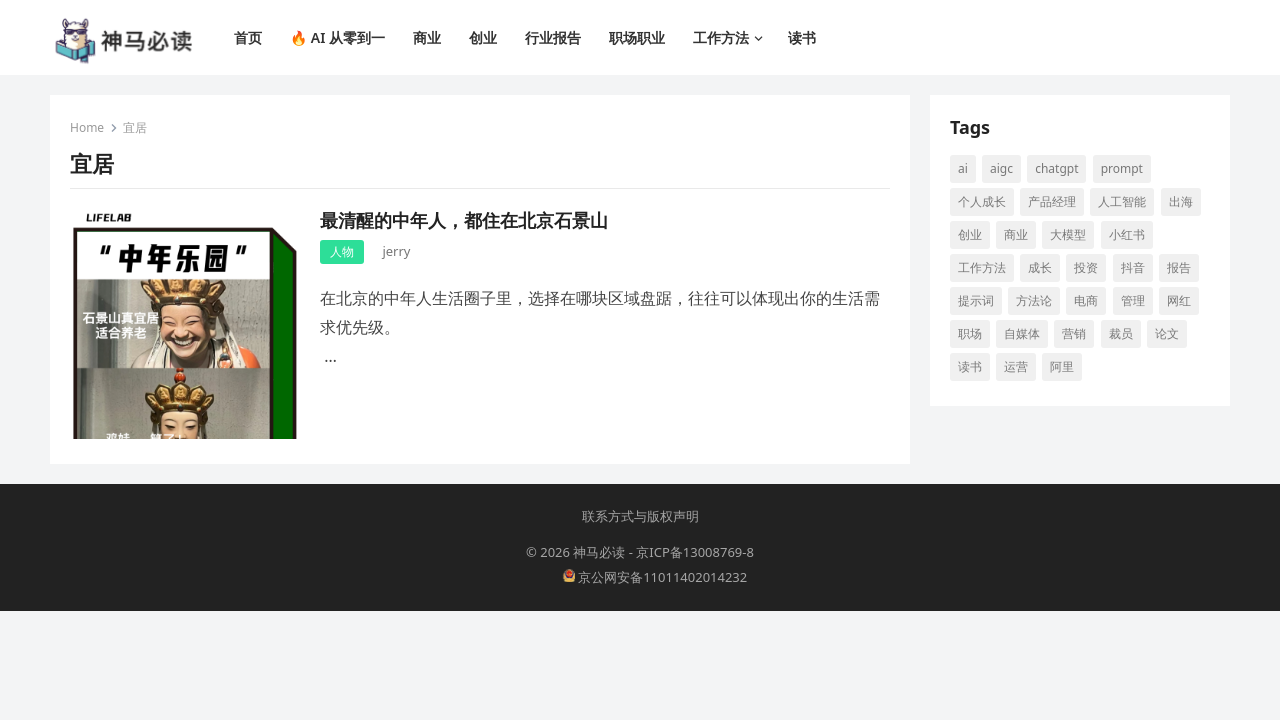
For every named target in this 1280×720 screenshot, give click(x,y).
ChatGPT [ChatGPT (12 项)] (1056, 168)
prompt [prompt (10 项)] (1122, 168)
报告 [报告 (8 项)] (1179, 267)
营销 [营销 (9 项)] (1074, 333)
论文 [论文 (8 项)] (1167, 333)
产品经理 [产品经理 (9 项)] (1052, 201)
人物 (342, 251)
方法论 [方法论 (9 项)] (1034, 300)
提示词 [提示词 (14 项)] (976, 300)
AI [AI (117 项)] (963, 168)
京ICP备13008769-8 (695, 552)
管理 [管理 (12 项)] (1133, 300)
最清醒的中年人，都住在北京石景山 (464, 220)
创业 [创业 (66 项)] (970, 234)
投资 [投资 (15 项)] (1086, 267)
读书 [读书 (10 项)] (970, 366)
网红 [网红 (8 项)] (1179, 300)
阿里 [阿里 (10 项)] (1062, 366)
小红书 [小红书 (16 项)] (1127, 234)
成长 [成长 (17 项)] (1040, 267)
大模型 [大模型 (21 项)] (1068, 234)
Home (87, 127)
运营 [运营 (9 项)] (1016, 366)
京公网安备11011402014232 (655, 577)
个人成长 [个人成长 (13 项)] (982, 201)
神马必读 (599, 552)
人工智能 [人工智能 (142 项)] (1122, 201)
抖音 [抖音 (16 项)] (1133, 267)
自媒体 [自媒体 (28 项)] (1022, 333)
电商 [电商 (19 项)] (1086, 300)
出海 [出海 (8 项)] (1181, 201)
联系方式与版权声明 (640, 516)
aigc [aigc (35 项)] (1001, 168)
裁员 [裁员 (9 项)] (1121, 333)
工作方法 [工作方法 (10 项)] (982, 267)
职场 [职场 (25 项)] (970, 333)
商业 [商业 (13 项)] (1016, 234)
